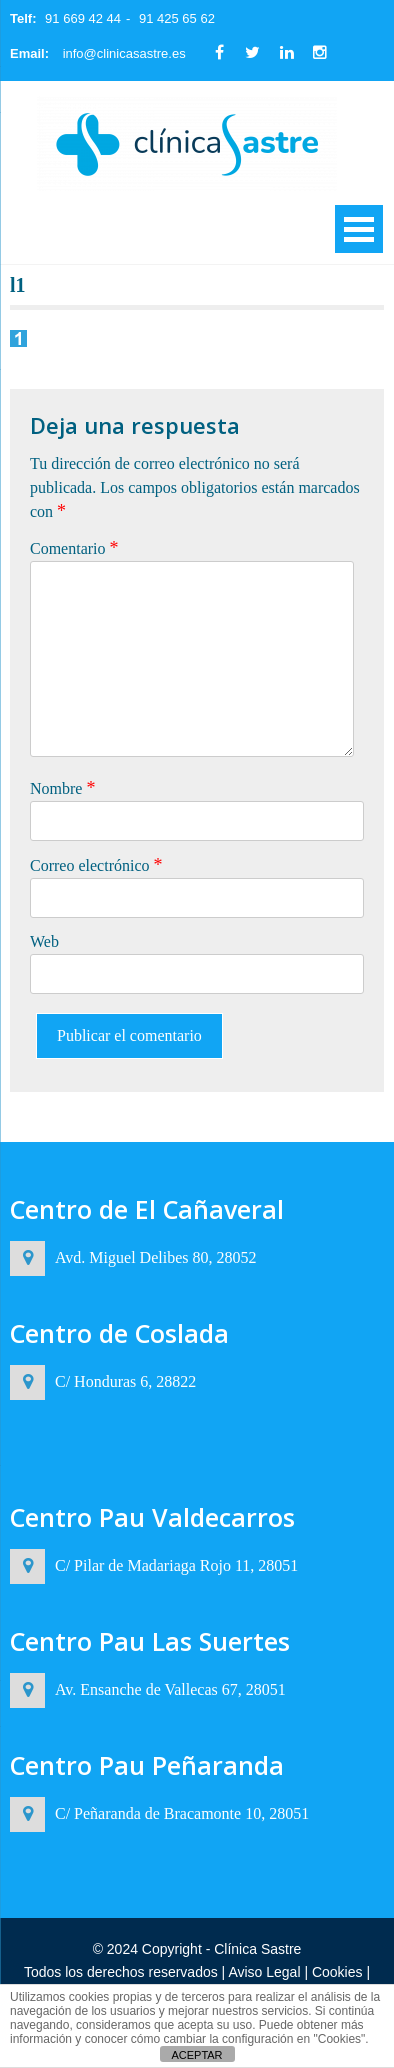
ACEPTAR (196, 2055)
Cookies (337, 1972)
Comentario (74, 548)
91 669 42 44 (83, 18)
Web (44, 941)
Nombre (62, 788)
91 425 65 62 (177, 18)
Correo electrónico (96, 865)
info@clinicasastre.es (124, 53)
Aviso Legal (266, 1972)
